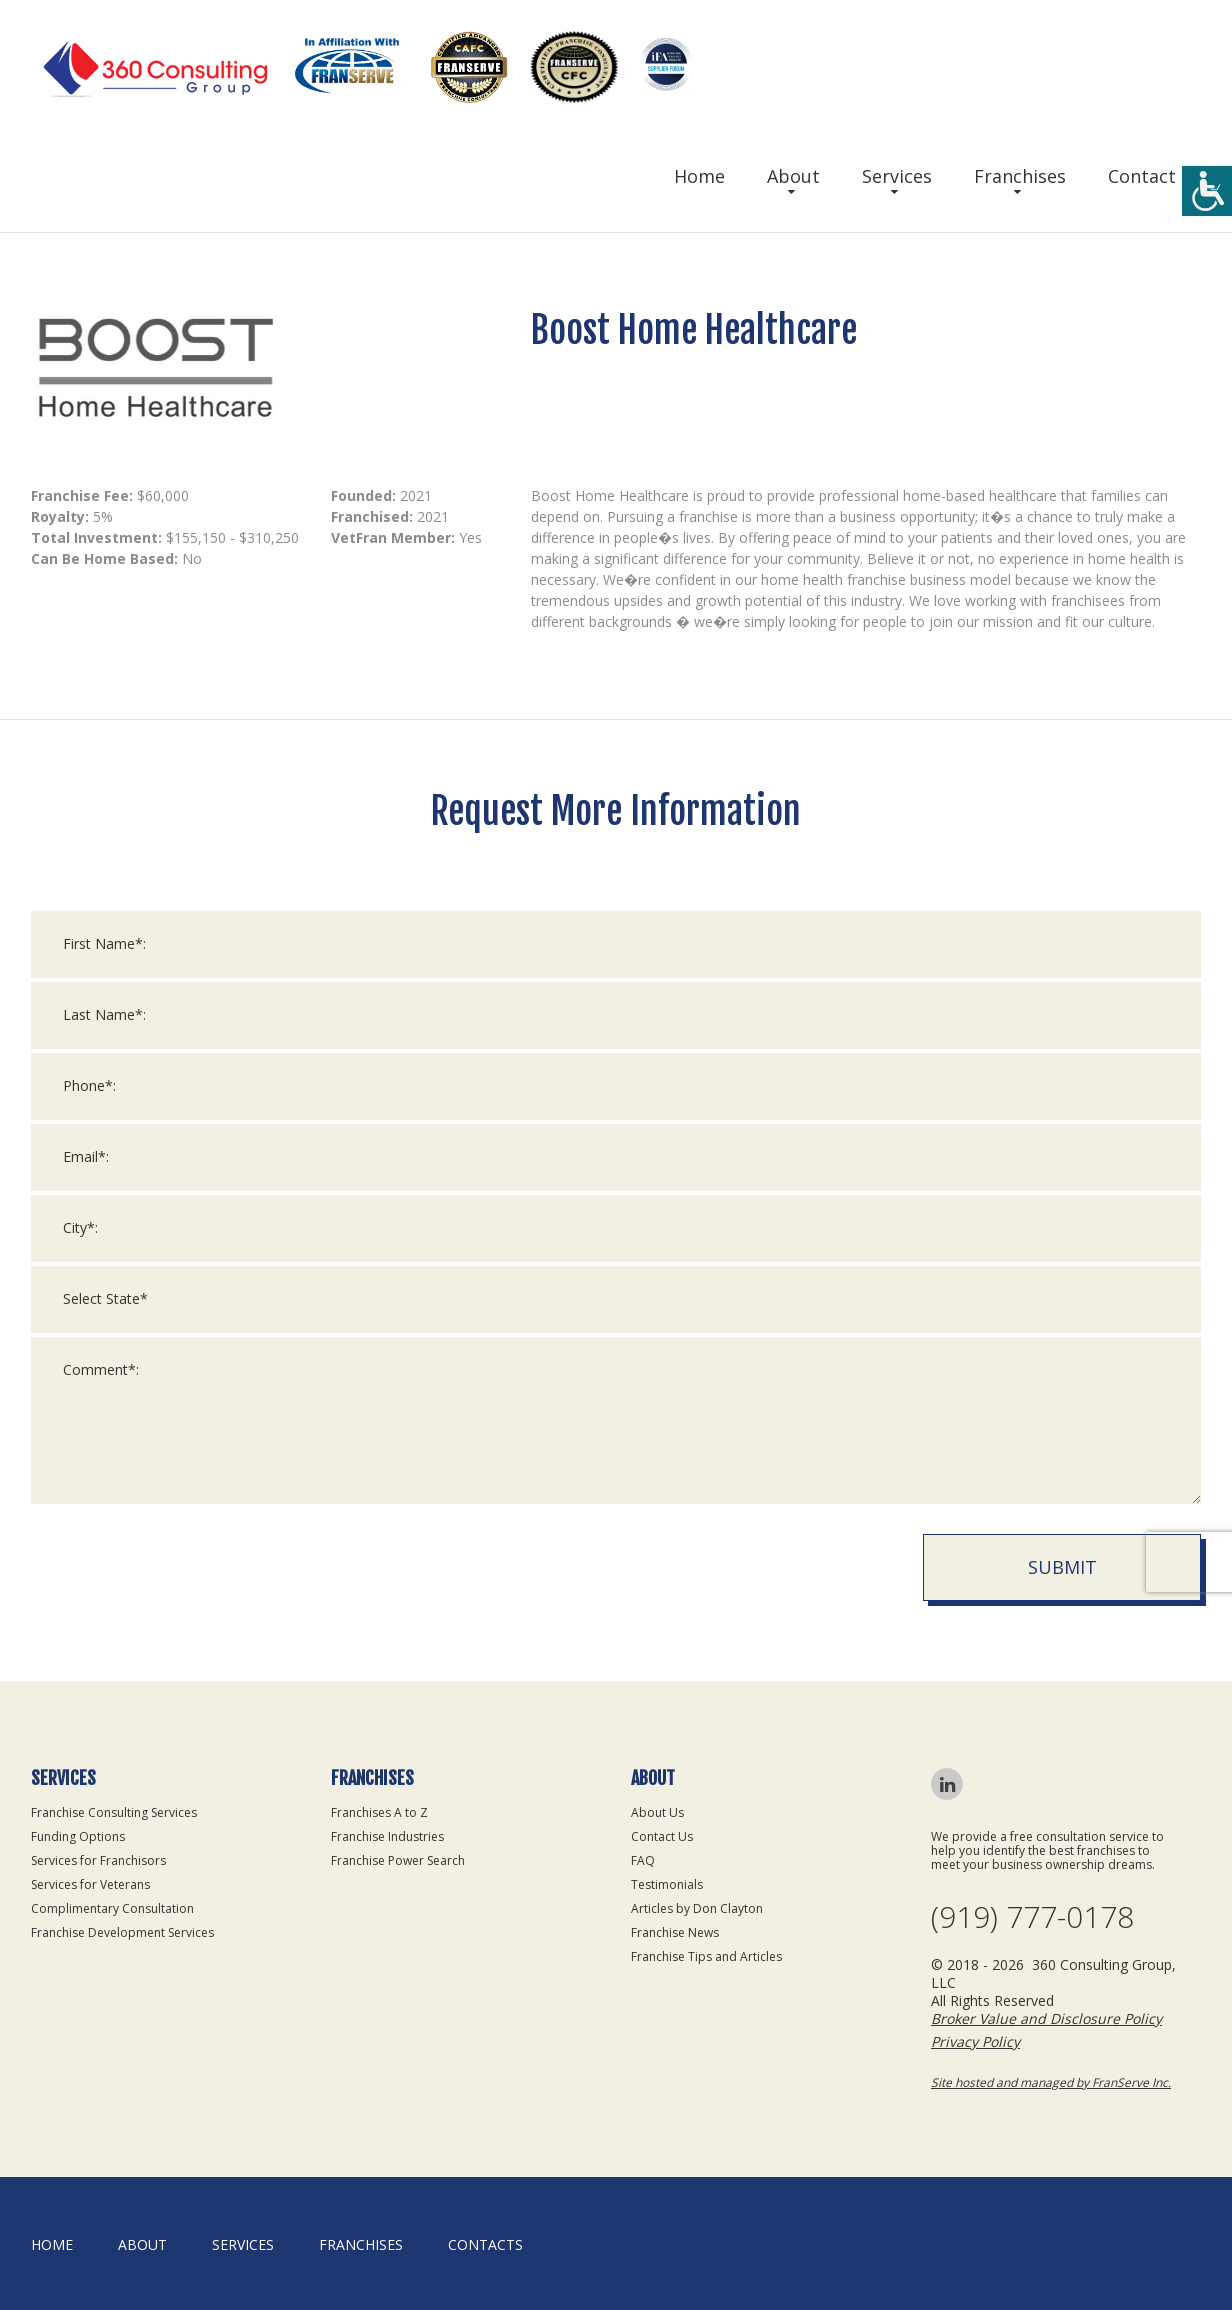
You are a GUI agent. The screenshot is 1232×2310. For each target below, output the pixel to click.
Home (699, 176)
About (793, 176)
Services (897, 176)
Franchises (1020, 176)
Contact (1142, 176)
